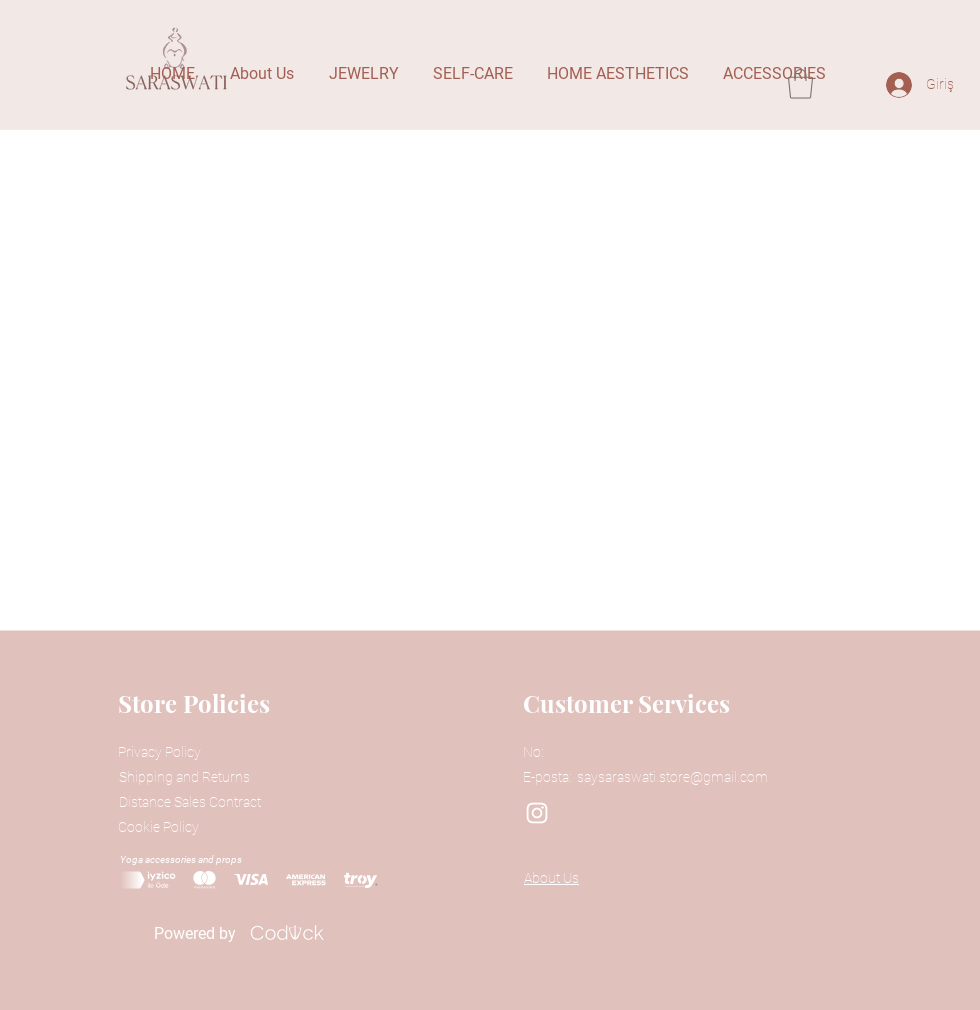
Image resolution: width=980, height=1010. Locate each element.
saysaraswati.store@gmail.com (672, 777)
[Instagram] (537, 813)
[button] (800, 84)
